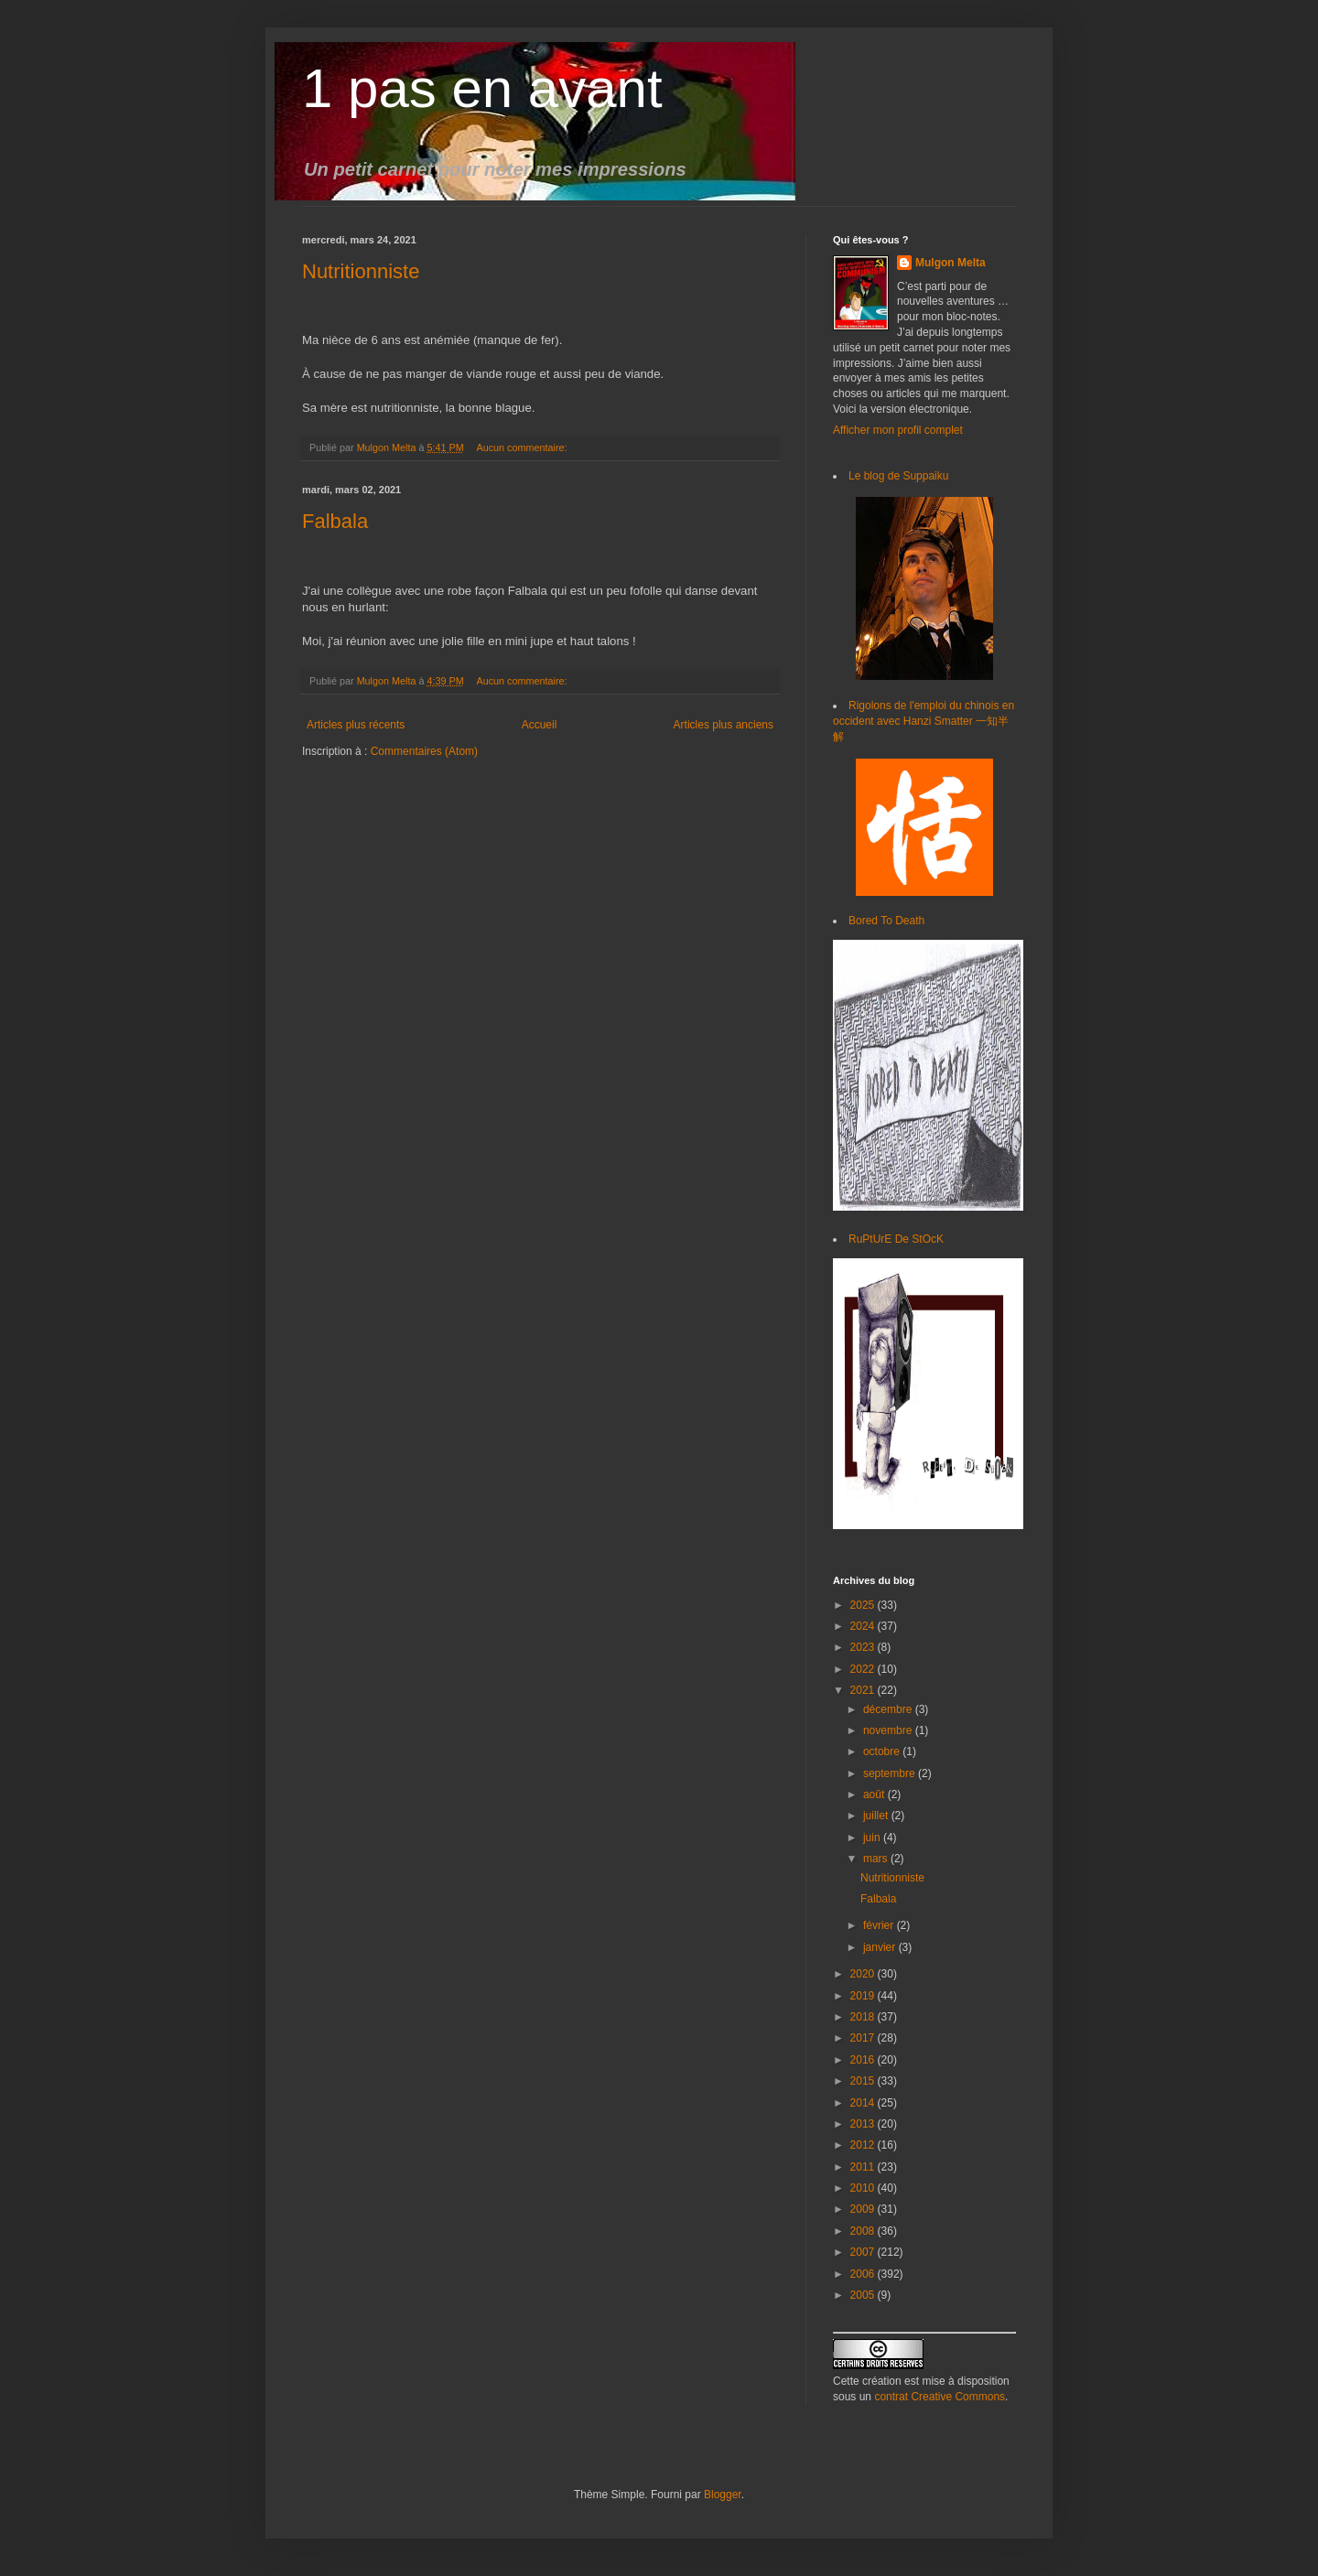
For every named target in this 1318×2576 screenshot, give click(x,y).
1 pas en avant (482, 88)
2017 (864, 2038)
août (875, 1794)
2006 (864, 2274)
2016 (864, 2059)
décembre (889, 1709)
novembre (889, 1730)
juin (873, 1837)
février (880, 1925)
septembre (890, 1773)
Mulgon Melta (950, 262)
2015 (864, 2081)
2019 (864, 1995)
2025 (864, 1605)
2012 (864, 2145)
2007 (864, 2252)
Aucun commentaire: (522, 447)
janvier (881, 1947)
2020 (864, 1973)
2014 (864, 2102)
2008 (864, 2231)
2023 (864, 1647)
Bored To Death (886, 920)
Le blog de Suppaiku (898, 475)
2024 (864, 1626)
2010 (864, 2188)
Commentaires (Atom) (424, 751)
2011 (864, 2167)
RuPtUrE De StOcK (896, 1239)
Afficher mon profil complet (898, 430)
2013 (864, 2124)
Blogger (722, 2494)
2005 (864, 2295)
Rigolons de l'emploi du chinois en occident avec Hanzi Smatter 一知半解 (923, 721)
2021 (864, 1690)
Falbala (335, 521)
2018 (864, 2016)
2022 (864, 1669)
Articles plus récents (356, 724)
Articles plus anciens (723, 724)
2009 (864, 2209)
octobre (882, 1751)
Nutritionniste (360, 271)
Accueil (539, 724)
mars (877, 1858)
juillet (877, 1815)
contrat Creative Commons (939, 2396)
